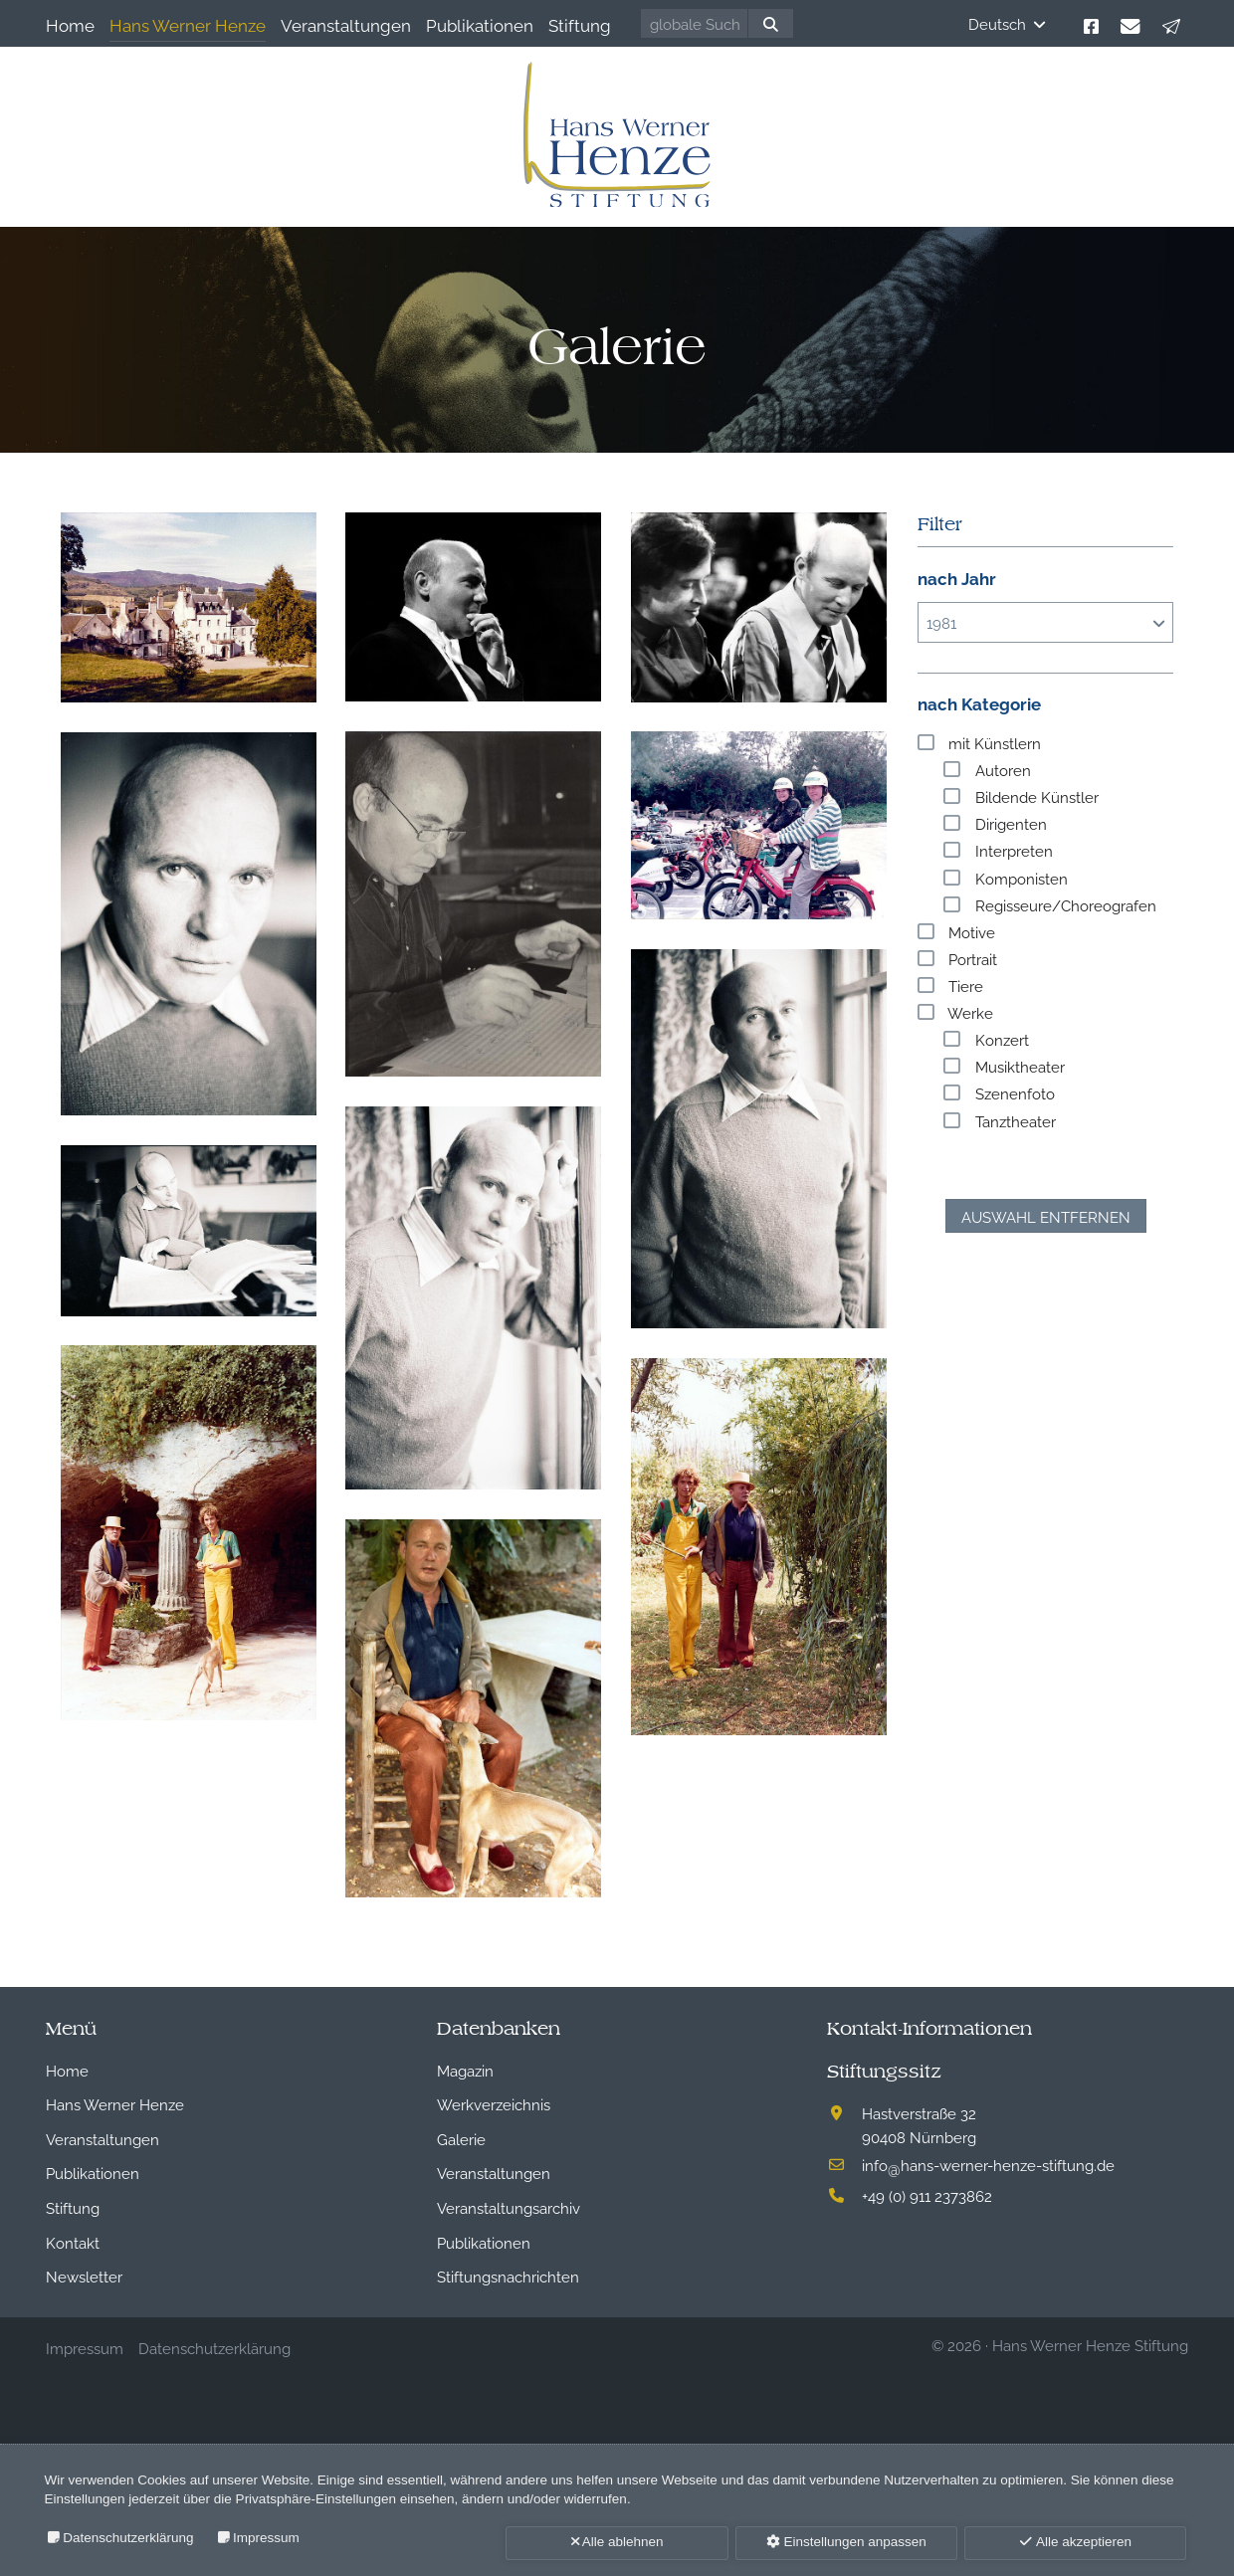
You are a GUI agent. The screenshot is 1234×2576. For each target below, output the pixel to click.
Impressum (266, 2537)
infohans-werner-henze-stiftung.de (988, 2164)
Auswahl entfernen (1046, 1216)
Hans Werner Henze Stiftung (1090, 2344)
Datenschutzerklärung (128, 2537)
